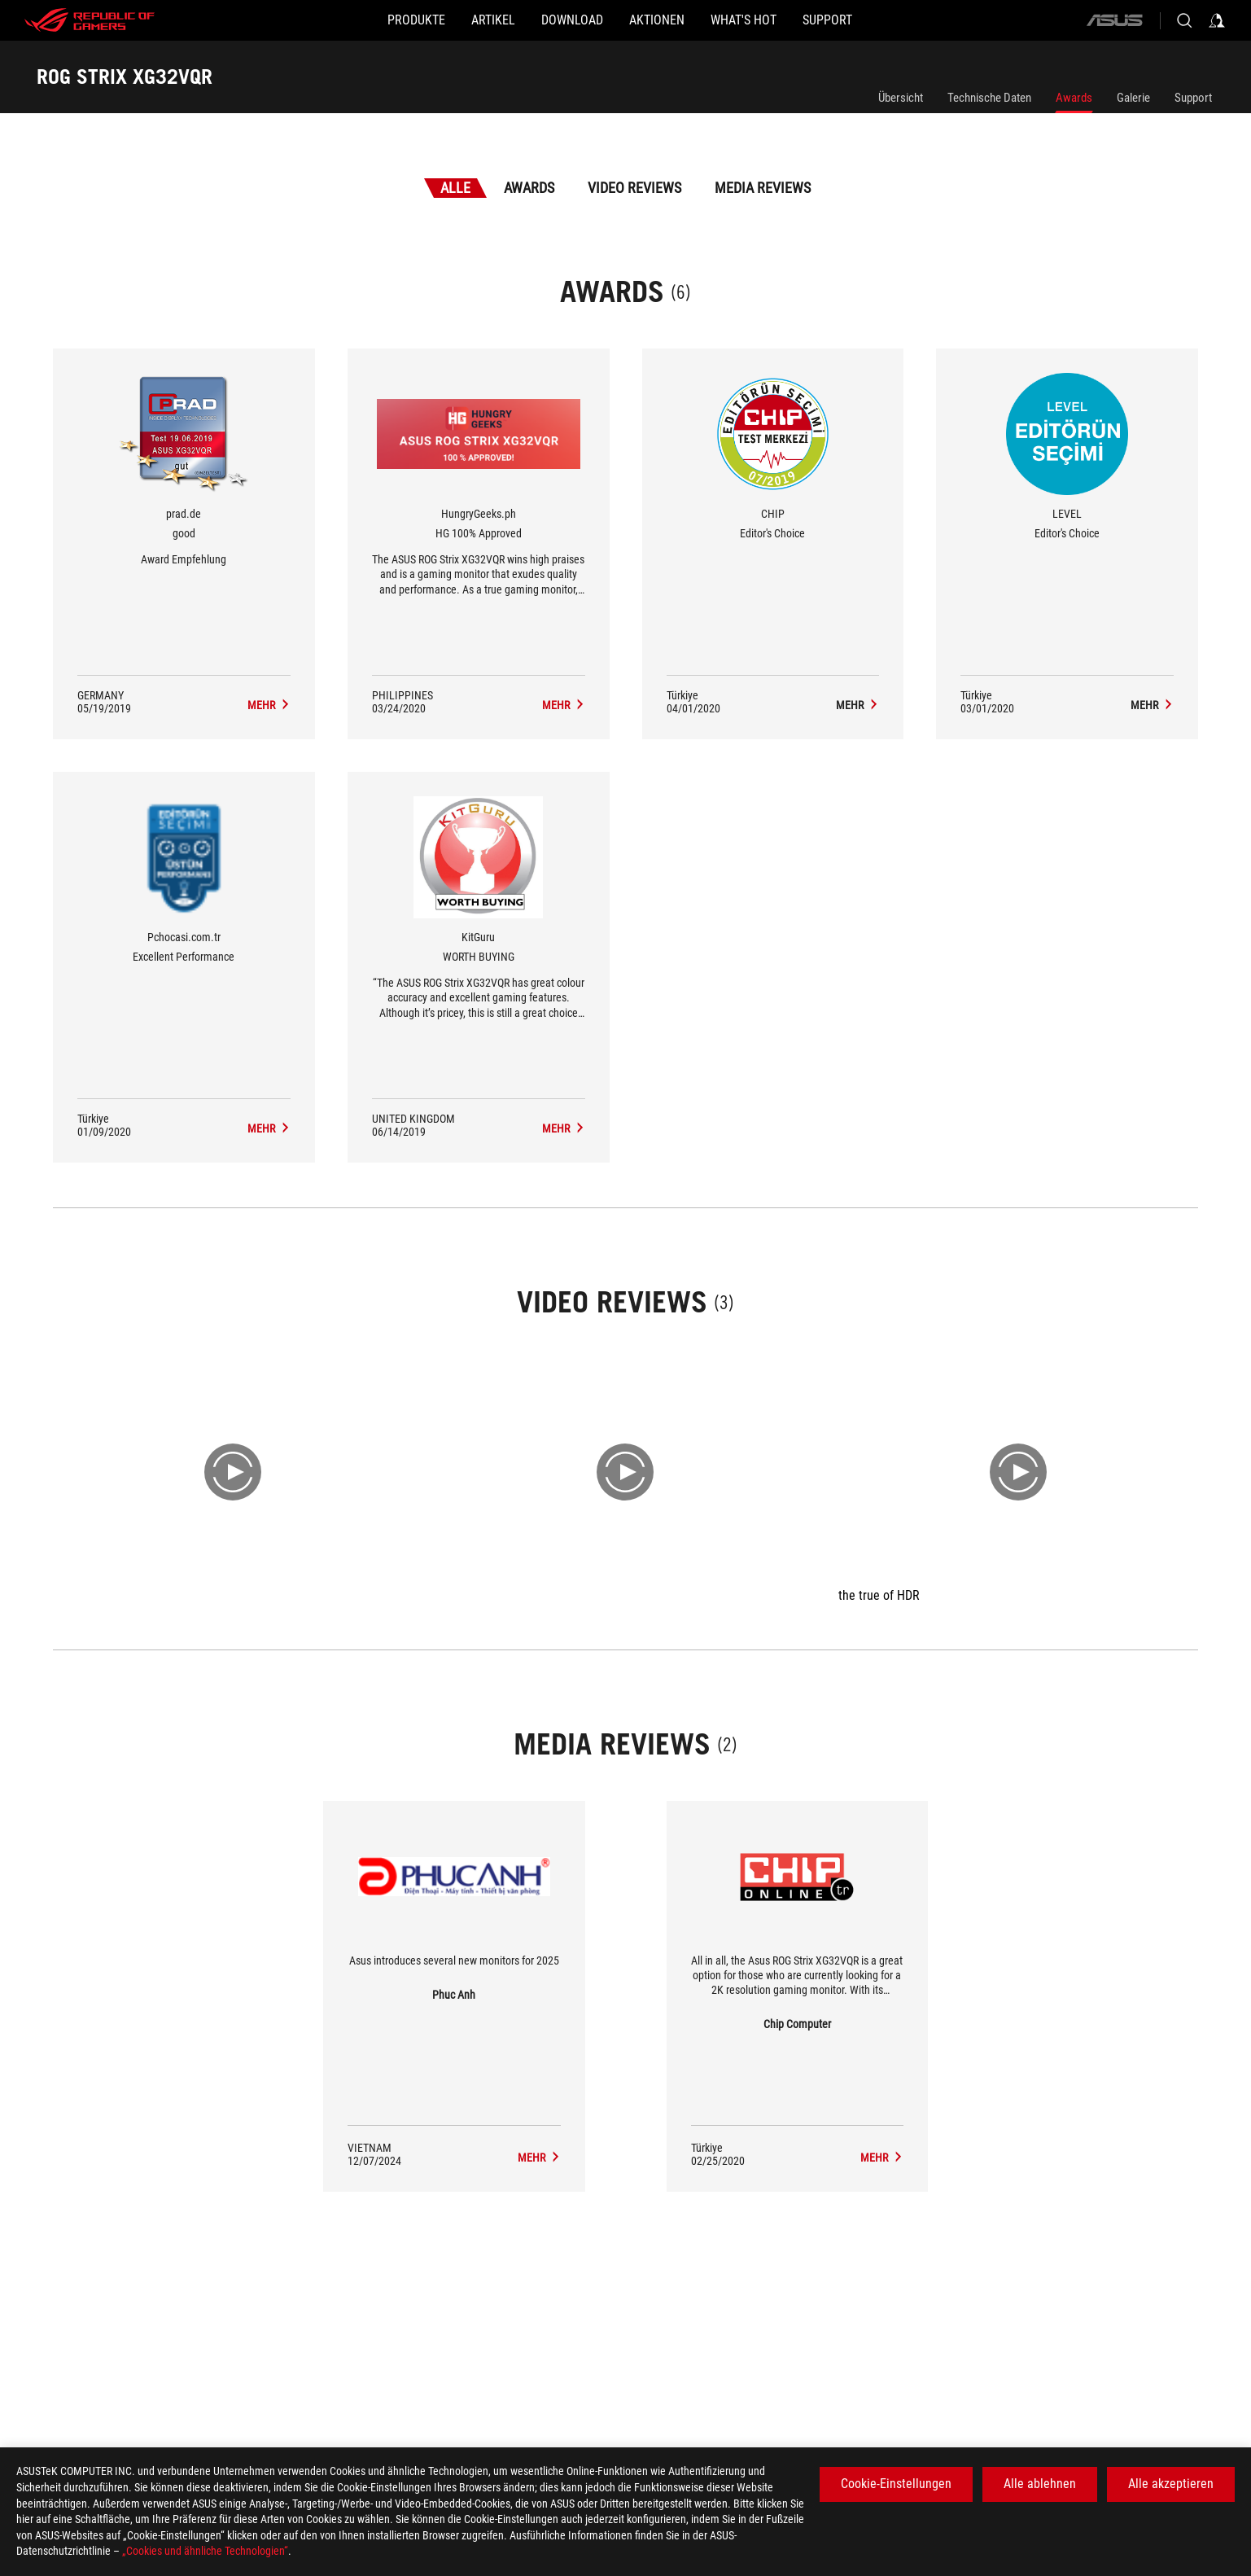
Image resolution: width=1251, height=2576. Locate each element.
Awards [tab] (529, 187)
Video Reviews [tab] (634, 187)
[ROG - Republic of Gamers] (89, 20)
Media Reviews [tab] (763, 187)
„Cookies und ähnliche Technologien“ (205, 2550)
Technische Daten (989, 97)
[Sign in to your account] (1217, 20)
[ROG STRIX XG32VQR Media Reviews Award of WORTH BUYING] (563, 1128)
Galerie (1133, 97)
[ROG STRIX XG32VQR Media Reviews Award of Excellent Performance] (269, 1128)
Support (1193, 97)
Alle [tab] (455, 187)
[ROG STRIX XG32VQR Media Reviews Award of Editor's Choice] (857, 705)
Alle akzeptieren (1171, 2483)
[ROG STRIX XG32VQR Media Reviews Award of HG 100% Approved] (563, 705)
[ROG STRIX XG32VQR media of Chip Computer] (881, 2157)
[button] (351, 20)
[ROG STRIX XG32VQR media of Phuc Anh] (539, 2157)
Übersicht (900, 97)
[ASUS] (1114, 20)
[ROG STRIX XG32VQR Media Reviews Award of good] (269, 705)
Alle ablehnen (1040, 2483)
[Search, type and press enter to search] (1184, 20)
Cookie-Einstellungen (896, 2483)
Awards (1074, 97)
